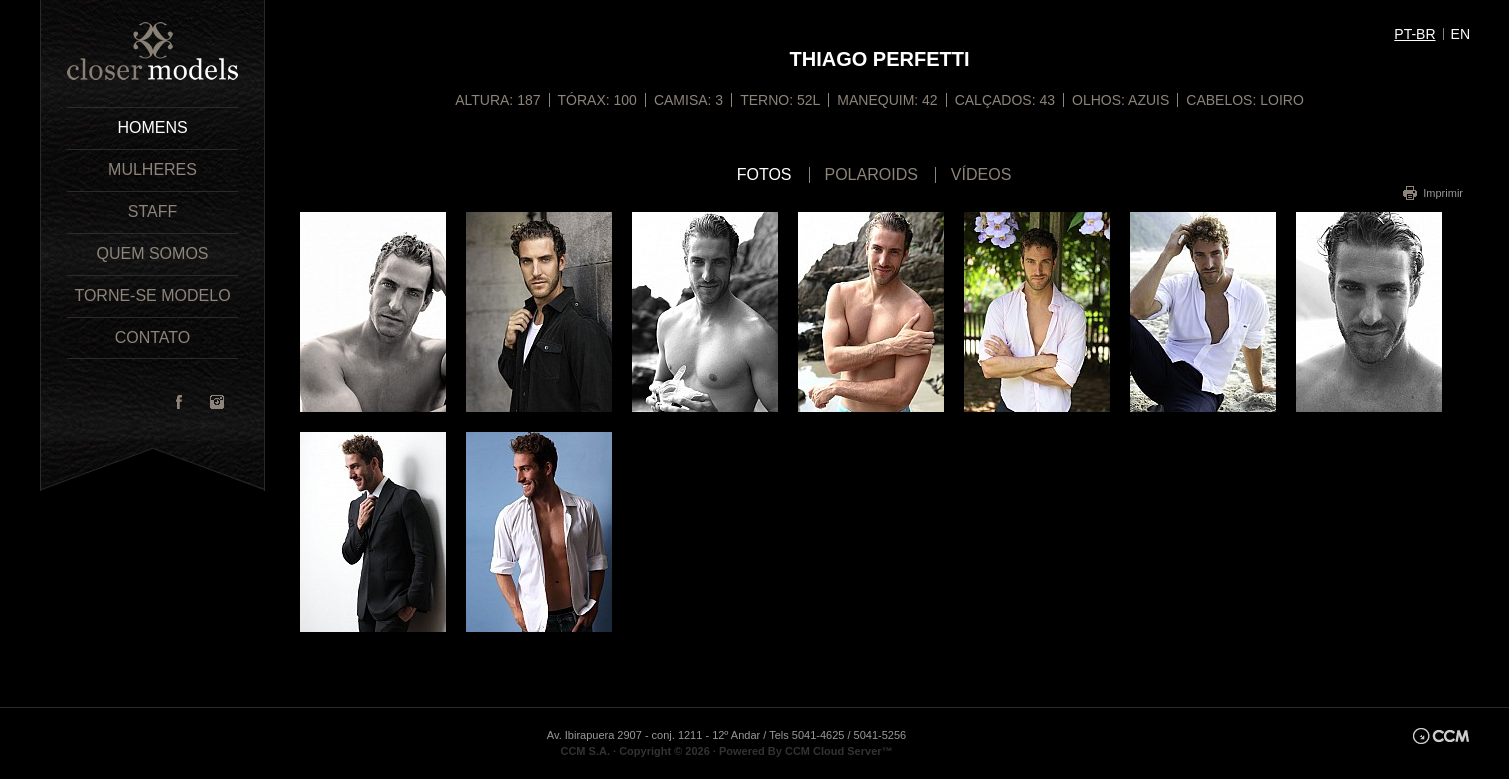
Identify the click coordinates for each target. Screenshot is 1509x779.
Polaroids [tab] (871, 175)
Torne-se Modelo (152, 295)
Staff (152, 211)
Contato (153, 337)
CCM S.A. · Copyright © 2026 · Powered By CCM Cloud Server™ (726, 751)
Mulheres (152, 169)
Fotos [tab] (764, 175)
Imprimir (1443, 193)
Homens (152, 127)
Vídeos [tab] (981, 175)
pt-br (1414, 34)
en (1460, 34)
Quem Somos (152, 253)
